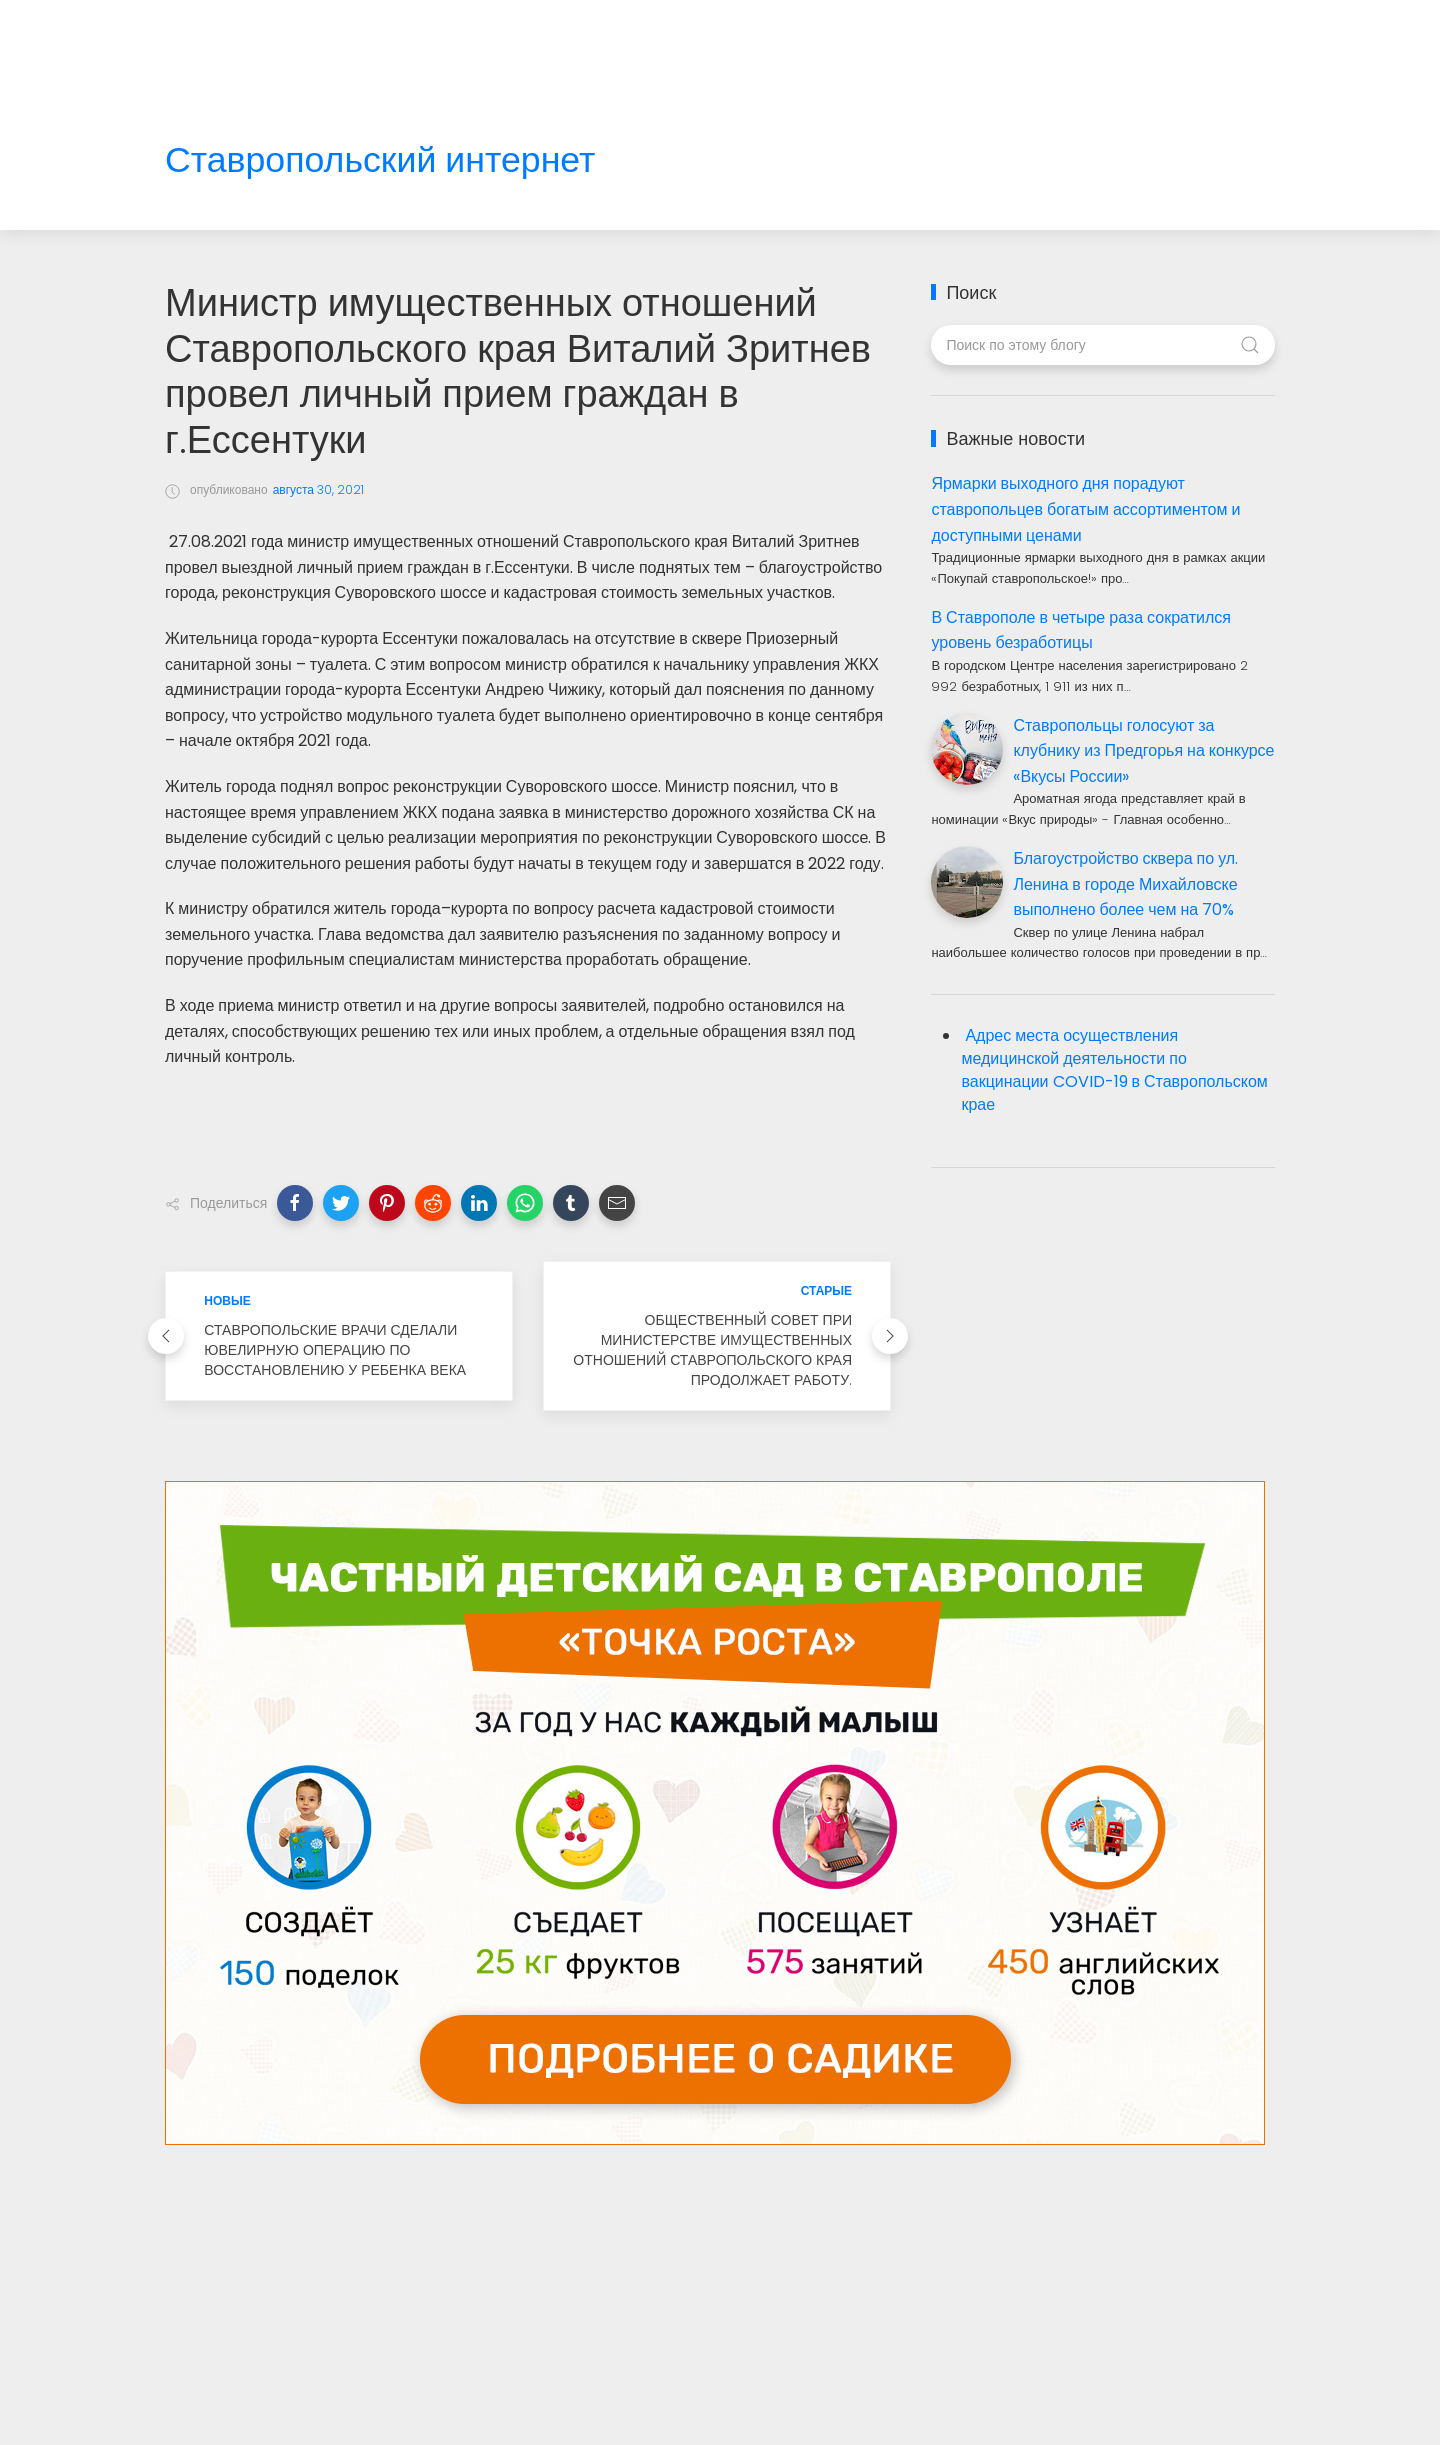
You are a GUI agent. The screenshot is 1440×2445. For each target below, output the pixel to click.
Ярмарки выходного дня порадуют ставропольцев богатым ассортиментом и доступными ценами (1085, 509)
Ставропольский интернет (380, 160)
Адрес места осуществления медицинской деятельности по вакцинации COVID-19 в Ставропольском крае (1114, 1070)
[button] (295, 1203)
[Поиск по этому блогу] (1102, 345)
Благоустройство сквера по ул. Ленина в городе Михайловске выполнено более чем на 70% (1125, 884)
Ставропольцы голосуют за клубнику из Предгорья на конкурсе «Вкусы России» (1143, 751)
